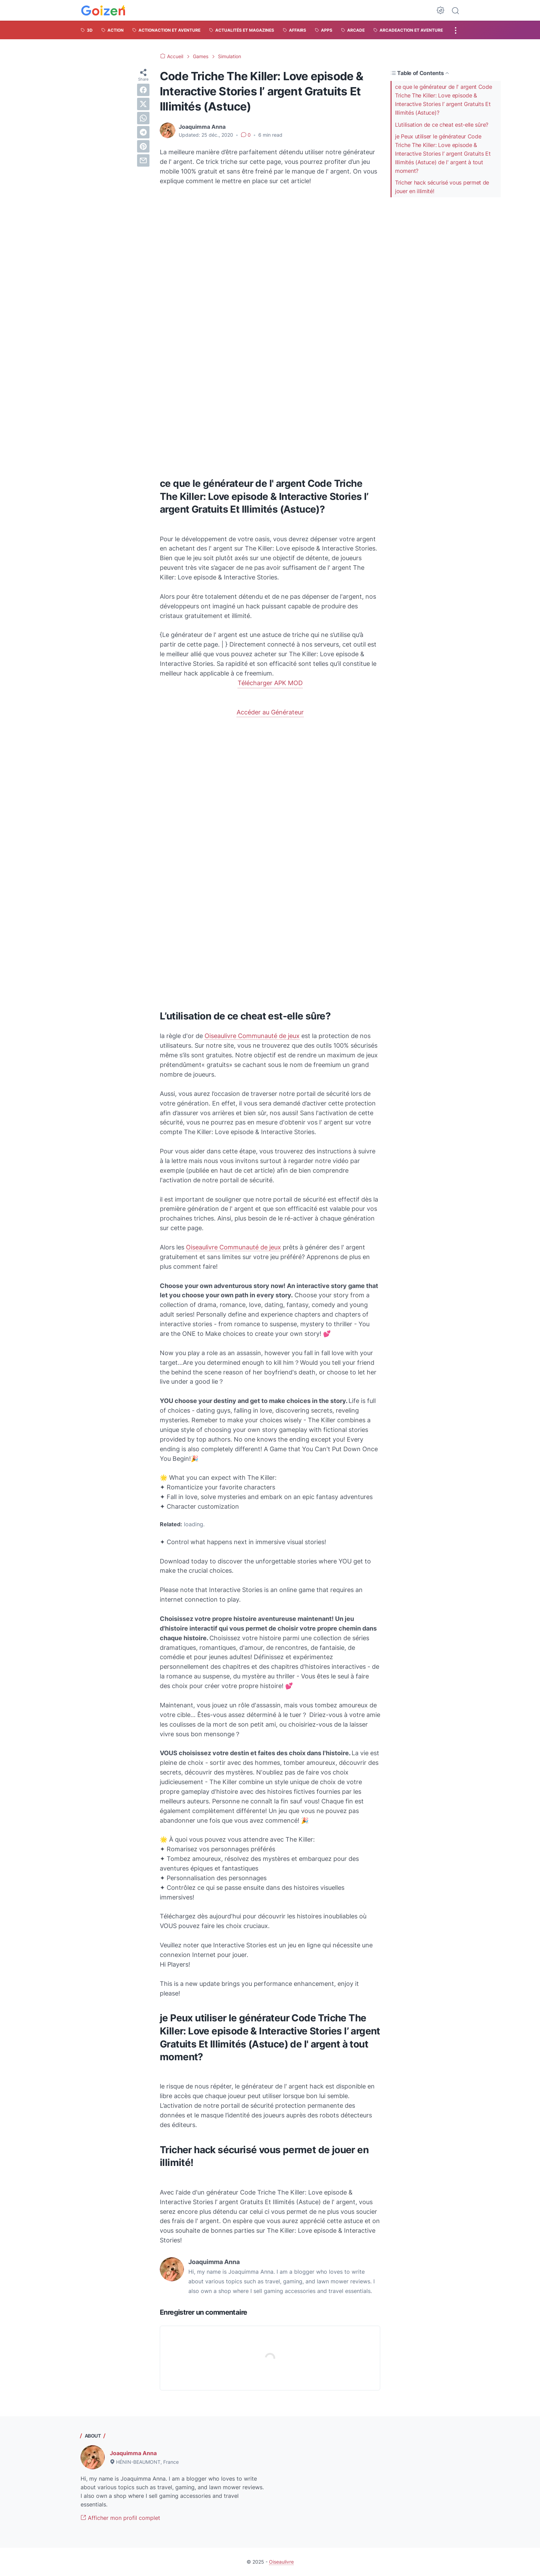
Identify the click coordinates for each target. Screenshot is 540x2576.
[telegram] (143, 132)
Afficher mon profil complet (120, 2517)
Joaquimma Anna (133, 2453)
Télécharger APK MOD (270, 683)
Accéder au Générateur (270, 712)
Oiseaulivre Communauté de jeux (252, 1035)
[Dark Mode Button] (440, 10)
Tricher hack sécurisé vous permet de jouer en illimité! (442, 187)
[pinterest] (143, 146)
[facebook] (143, 90)
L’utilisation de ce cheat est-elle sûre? (441, 124)
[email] (143, 160)
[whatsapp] (143, 118)
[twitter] (143, 104)
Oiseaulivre (281, 2562)
